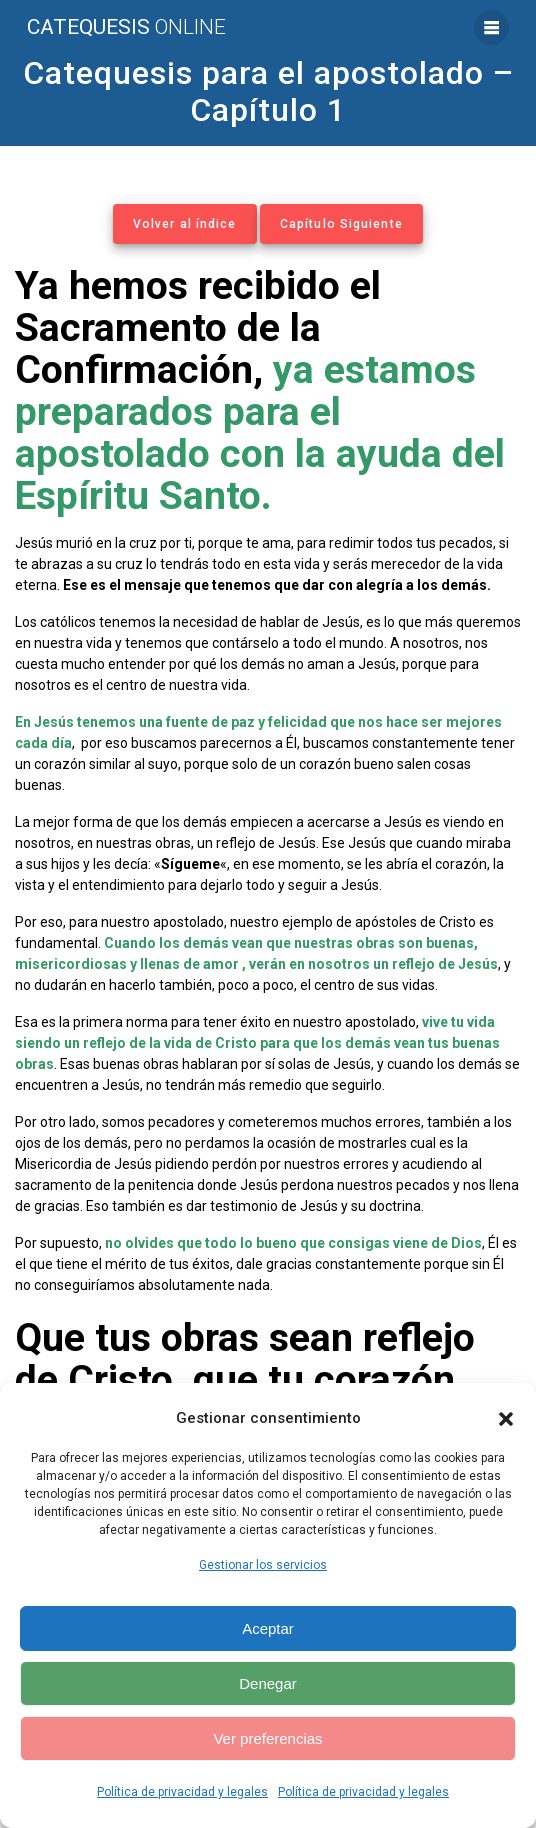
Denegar (268, 1683)
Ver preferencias (267, 1738)
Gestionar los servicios (263, 1565)
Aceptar (268, 1628)
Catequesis (126, 27)
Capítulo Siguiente (341, 224)
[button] (506, 1419)
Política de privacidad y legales (182, 1792)
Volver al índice (185, 224)
